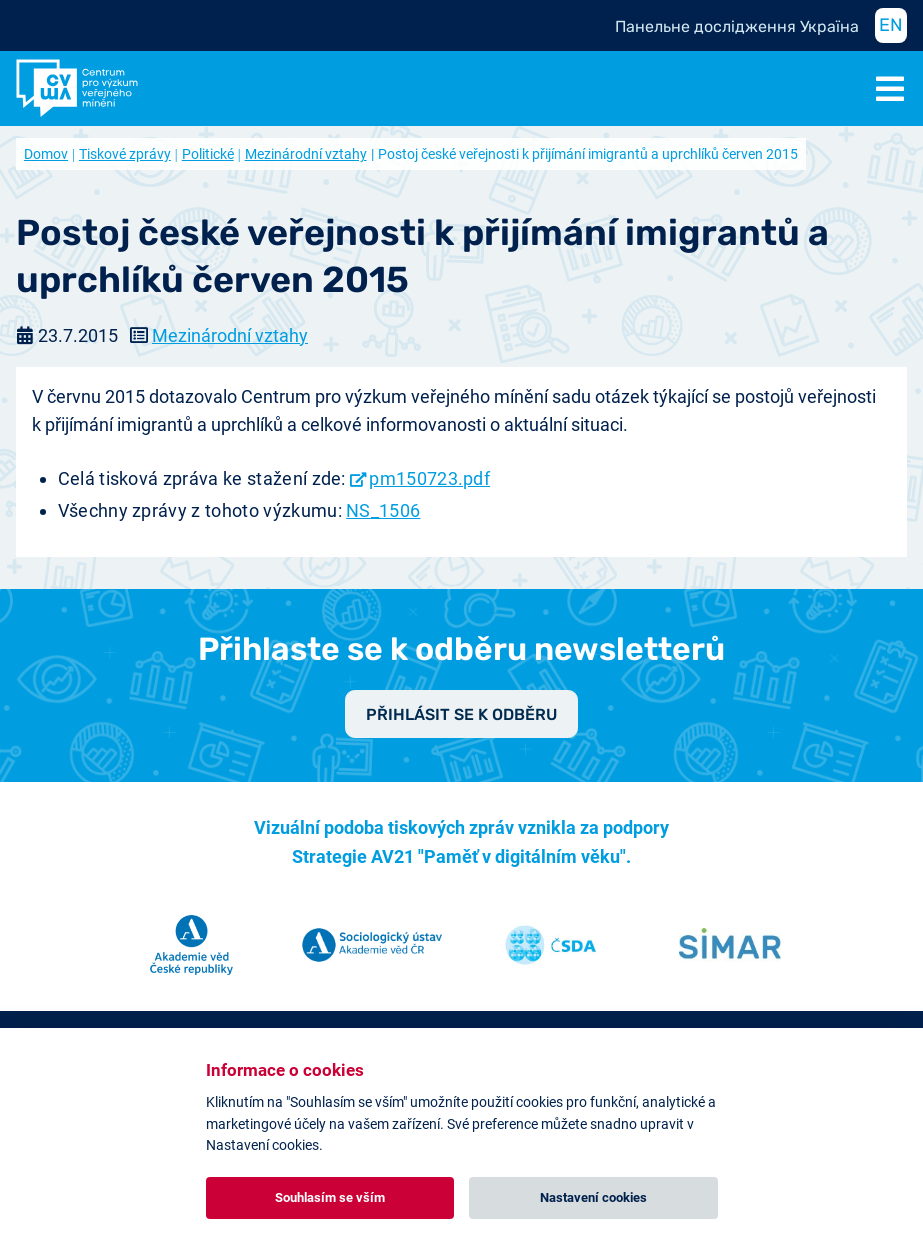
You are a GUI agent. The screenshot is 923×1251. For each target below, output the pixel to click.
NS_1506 (383, 510)
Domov (46, 154)
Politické (208, 154)
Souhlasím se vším (330, 1197)
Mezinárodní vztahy (306, 154)
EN (891, 25)
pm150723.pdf (429, 478)
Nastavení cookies (593, 1197)
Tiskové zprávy (125, 154)
